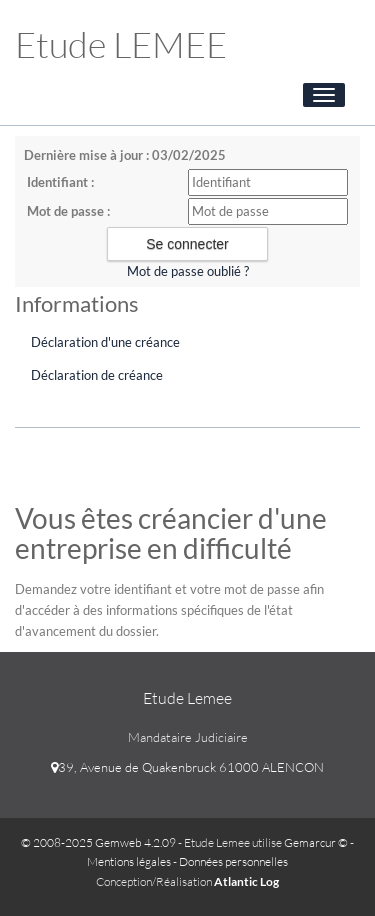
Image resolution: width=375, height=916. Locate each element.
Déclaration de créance (97, 375)
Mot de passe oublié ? (188, 271)
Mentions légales (129, 861)
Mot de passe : (68, 211)
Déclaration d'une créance (105, 342)
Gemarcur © (316, 842)
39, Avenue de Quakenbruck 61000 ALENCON (187, 767)
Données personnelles (233, 861)
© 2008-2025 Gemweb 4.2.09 (98, 842)
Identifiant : (60, 182)
